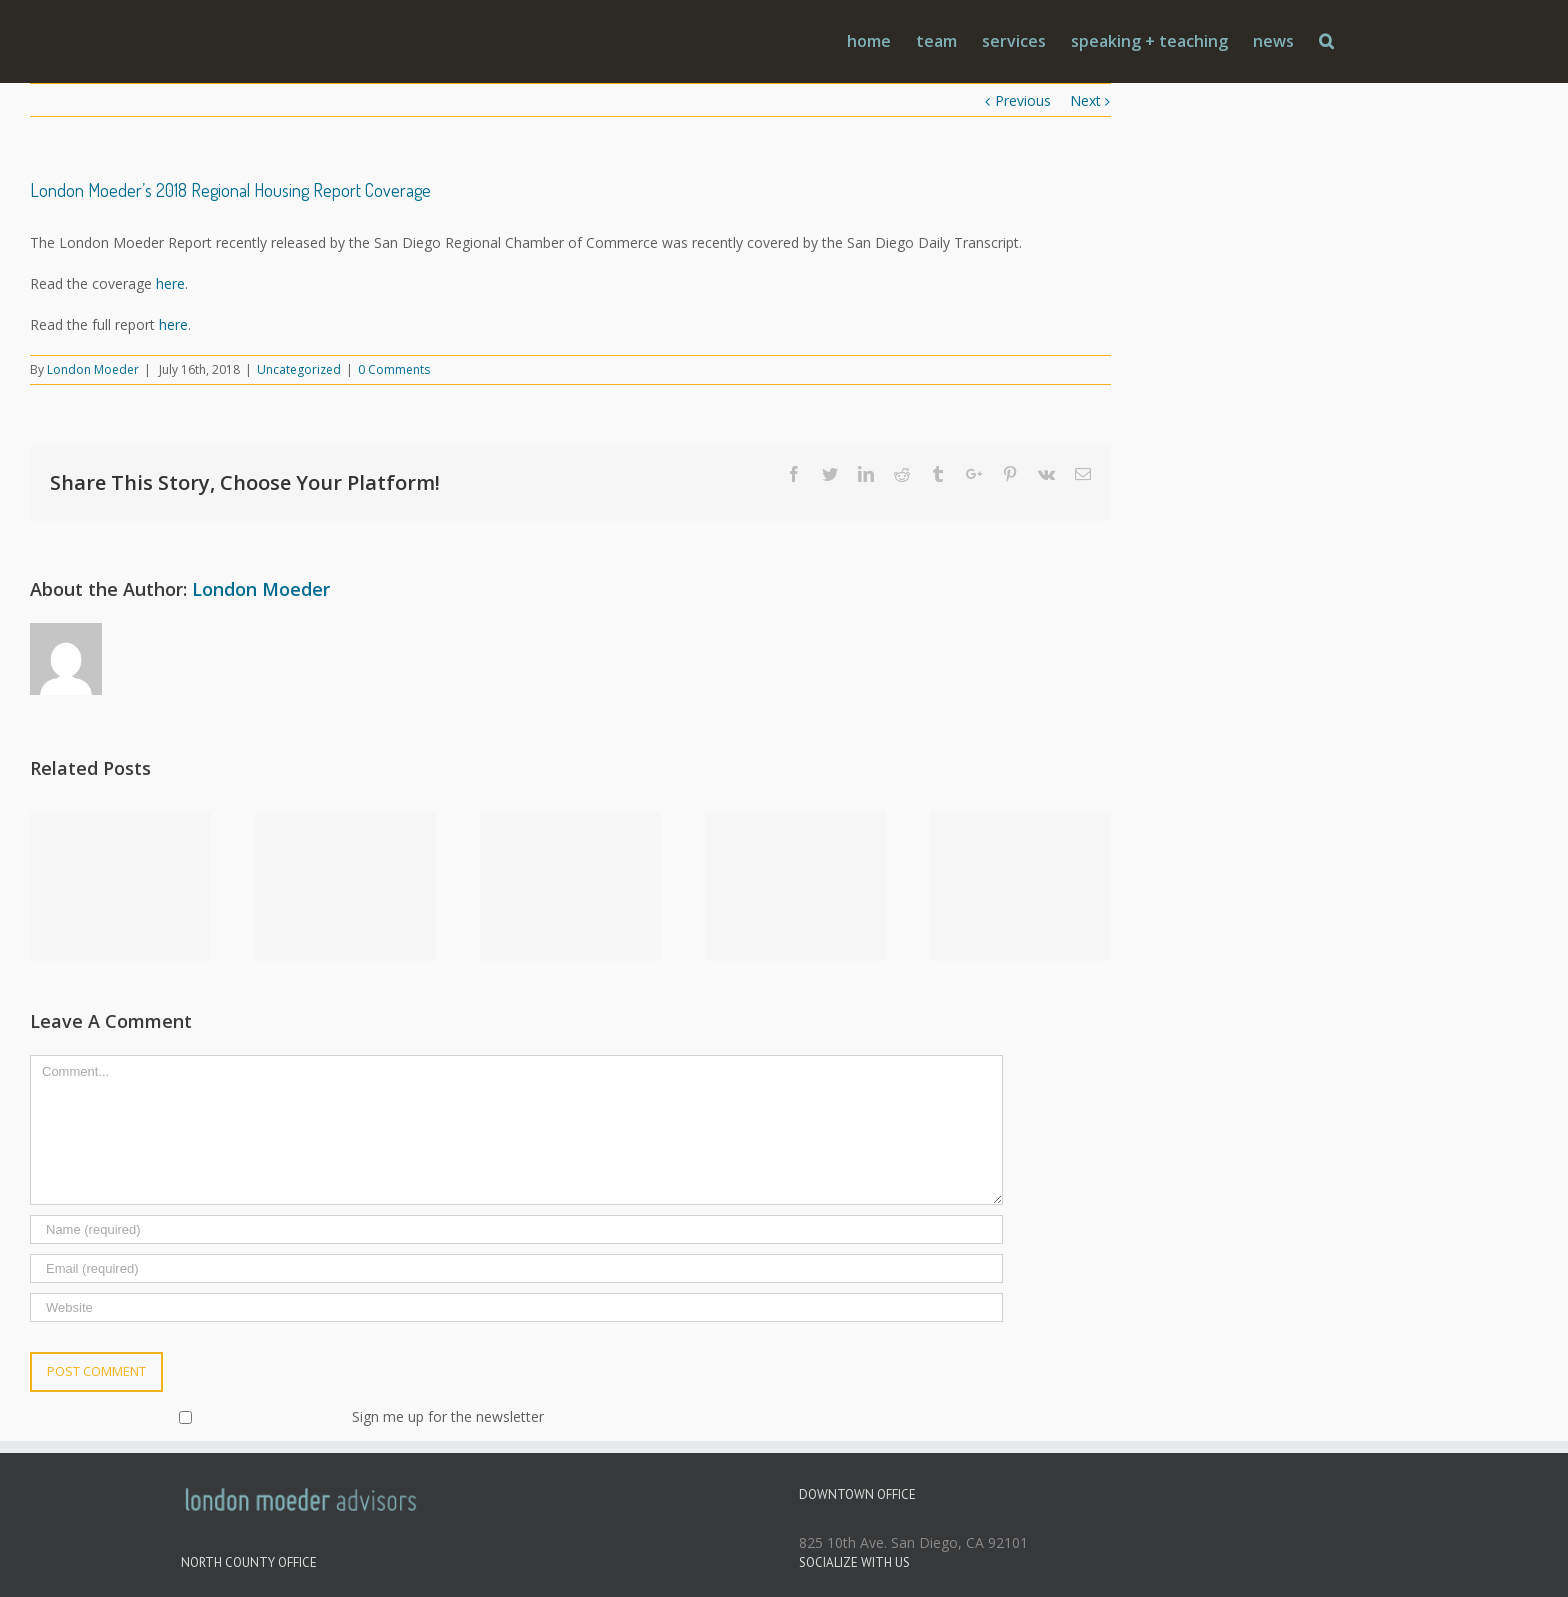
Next (1085, 100)
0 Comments (394, 369)
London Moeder (93, 369)
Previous (1023, 100)
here (170, 283)
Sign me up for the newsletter (289, 1416)
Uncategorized (299, 369)
